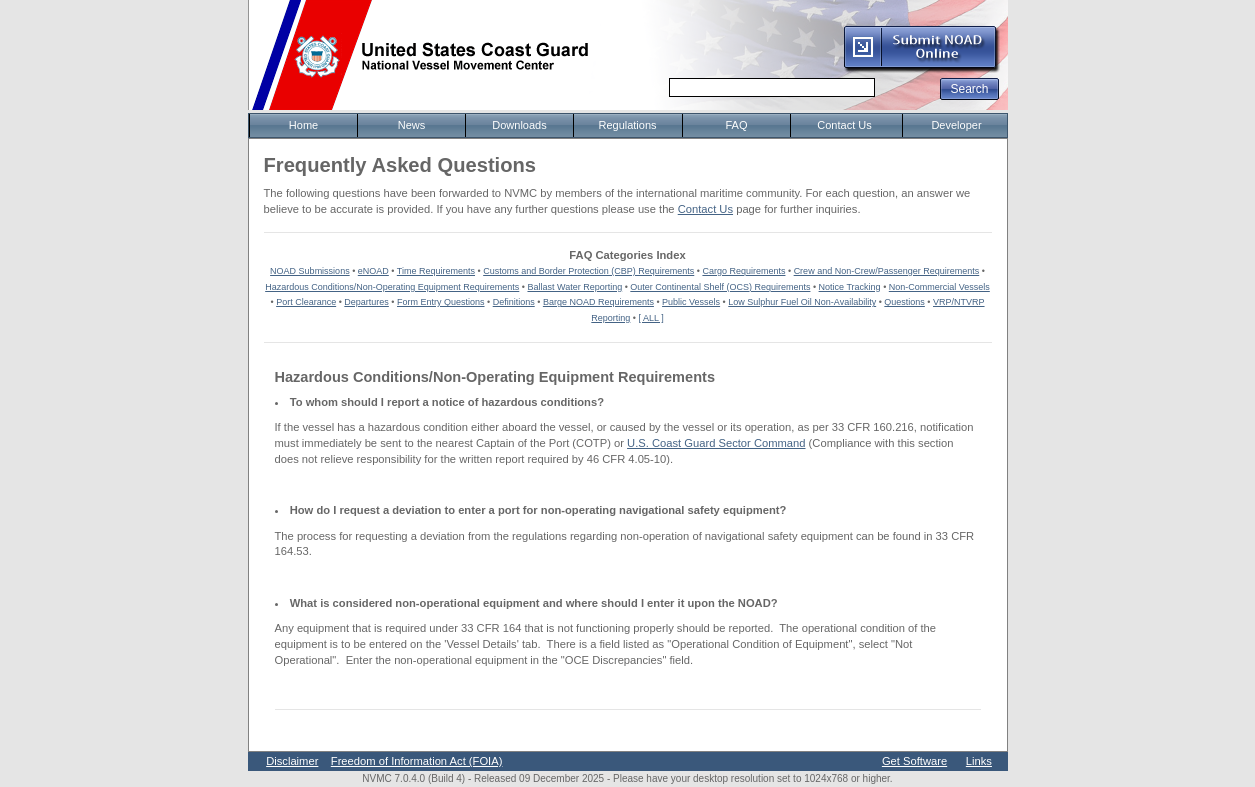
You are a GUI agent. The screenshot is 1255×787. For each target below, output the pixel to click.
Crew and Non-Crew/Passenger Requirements (887, 271)
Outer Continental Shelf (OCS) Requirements (720, 287)
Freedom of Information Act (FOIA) (417, 761)
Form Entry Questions (441, 302)
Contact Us (705, 209)
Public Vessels (691, 302)
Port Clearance (306, 302)
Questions (904, 302)
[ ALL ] (651, 318)
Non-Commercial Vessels (939, 287)
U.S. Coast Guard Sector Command (716, 443)
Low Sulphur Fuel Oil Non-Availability (802, 302)
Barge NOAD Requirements (598, 302)
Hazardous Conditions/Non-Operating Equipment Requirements (392, 287)
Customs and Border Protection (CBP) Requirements (588, 271)
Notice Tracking (850, 287)
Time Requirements (436, 271)
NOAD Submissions (310, 271)
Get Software (914, 761)
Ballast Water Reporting (574, 287)
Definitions (514, 302)
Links (979, 761)
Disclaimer (292, 761)
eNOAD (373, 271)
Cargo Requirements (743, 271)
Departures (366, 302)
